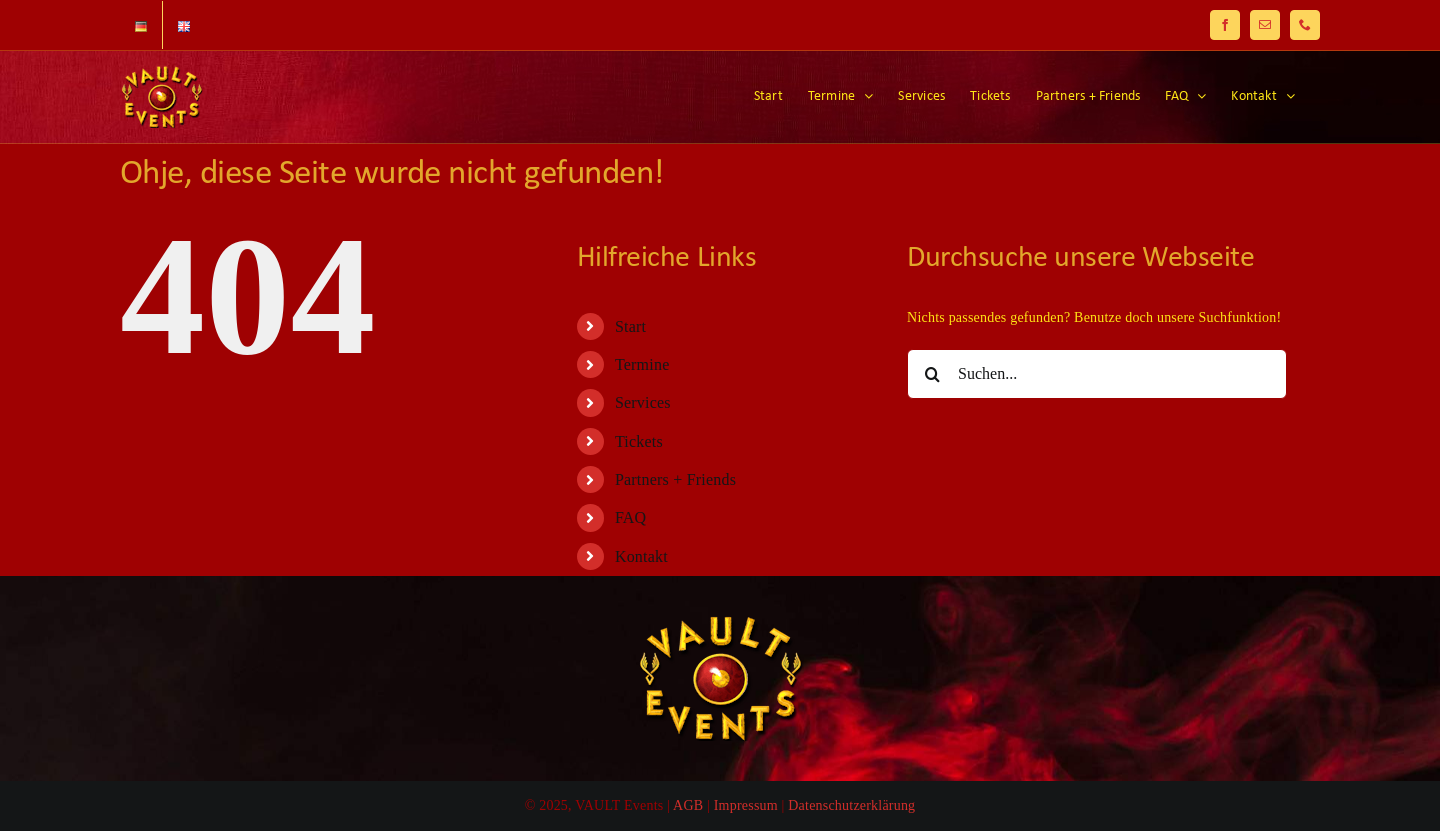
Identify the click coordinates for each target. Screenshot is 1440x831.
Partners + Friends (675, 479)
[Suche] (932, 374)
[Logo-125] (720, 622)
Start (630, 326)
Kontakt (641, 556)
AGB (688, 805)
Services (643, 402)
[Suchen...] (1097, 374)
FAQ (630, 517)
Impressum (746, 805)
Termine (642, 364)
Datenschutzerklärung (851, 805)
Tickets (639, 441)
